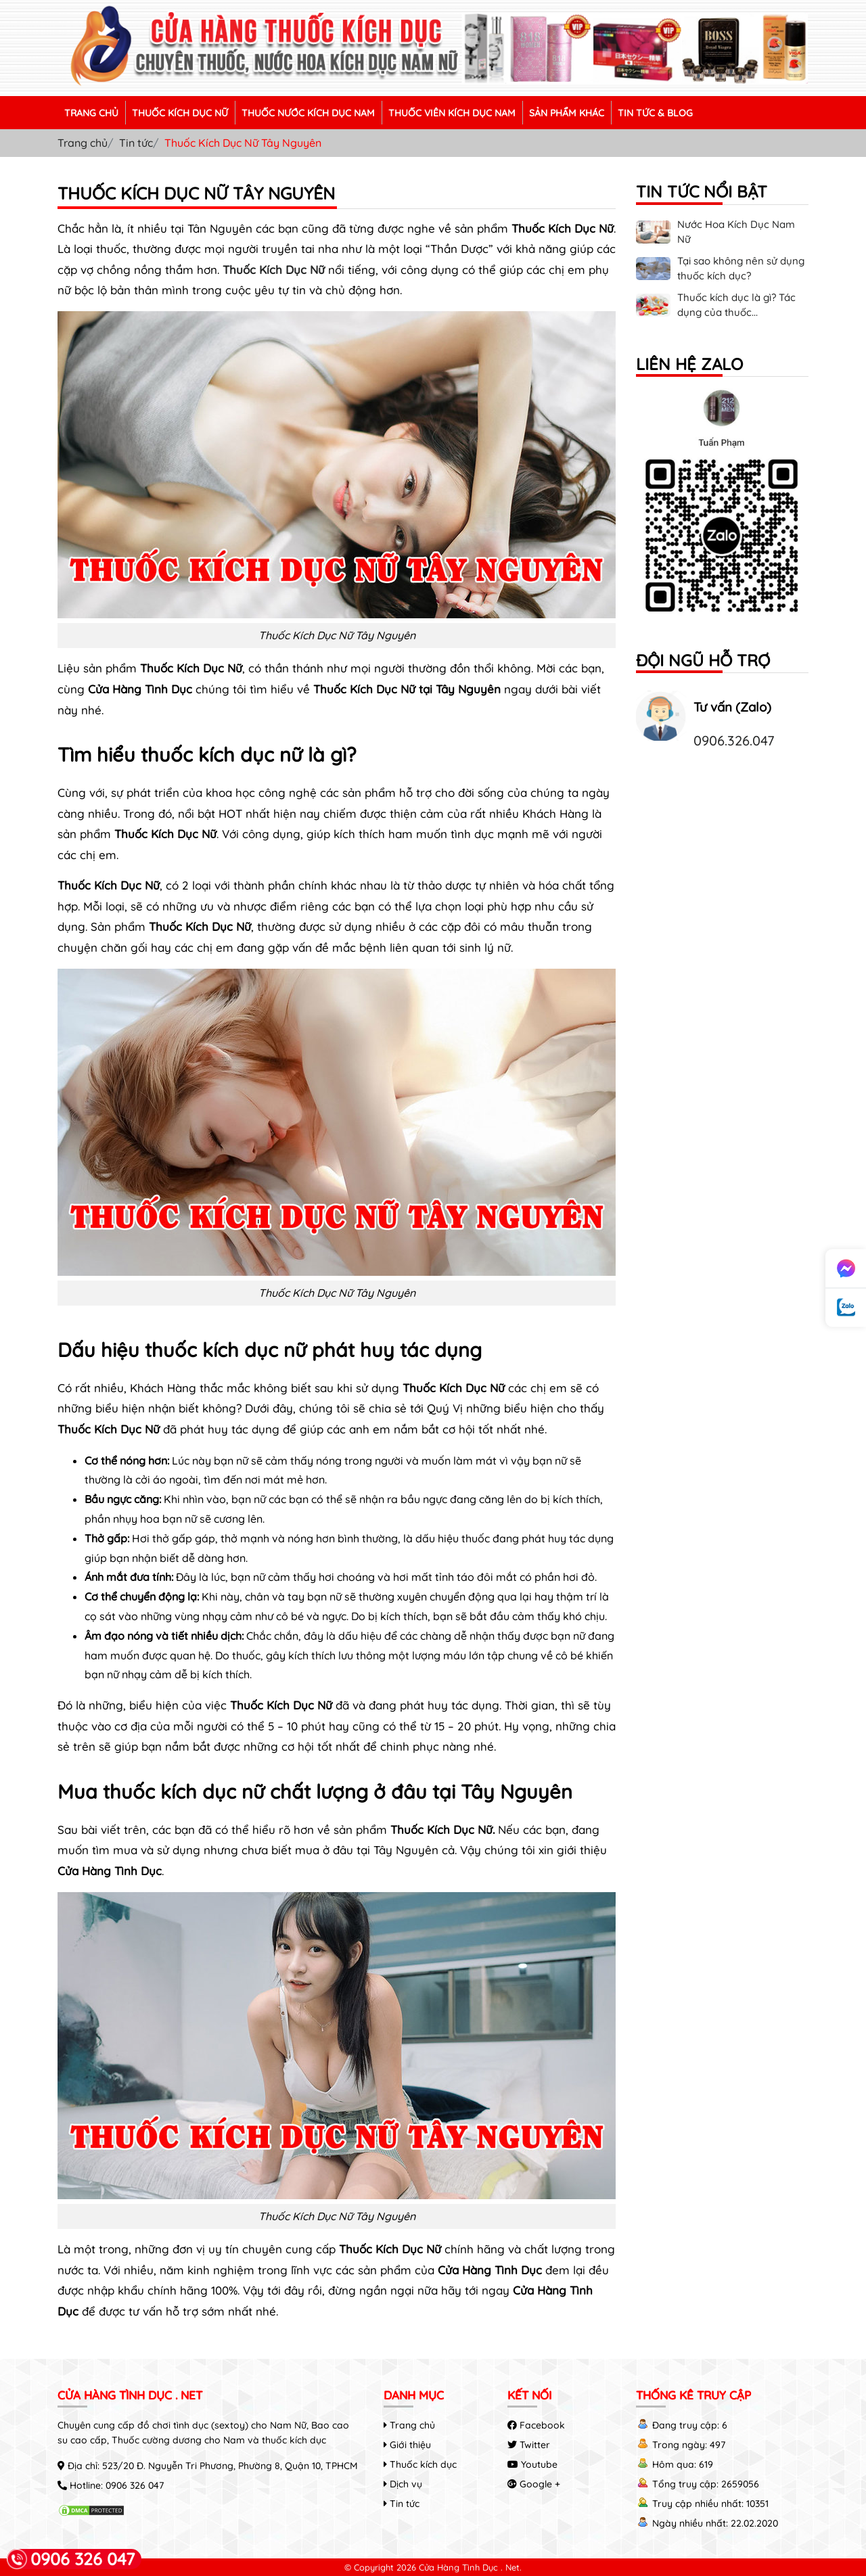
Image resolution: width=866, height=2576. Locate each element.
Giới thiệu (407, 2445)
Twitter (528, 2445)
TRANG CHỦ (91, 113)
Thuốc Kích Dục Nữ (274, 269)
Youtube (532, 2464)
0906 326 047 (135, 2485)
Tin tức (136, 143)
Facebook (536, 2425)
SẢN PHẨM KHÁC (566, 113)
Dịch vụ (403, 2484)
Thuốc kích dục (420, 2464)
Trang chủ (83, 143)
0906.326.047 (734, 740)
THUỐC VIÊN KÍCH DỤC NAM (452, 113)
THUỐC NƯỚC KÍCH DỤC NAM (308, 113)
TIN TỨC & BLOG (655, 113)
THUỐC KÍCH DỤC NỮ (180, 113)
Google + (533, 2484)
